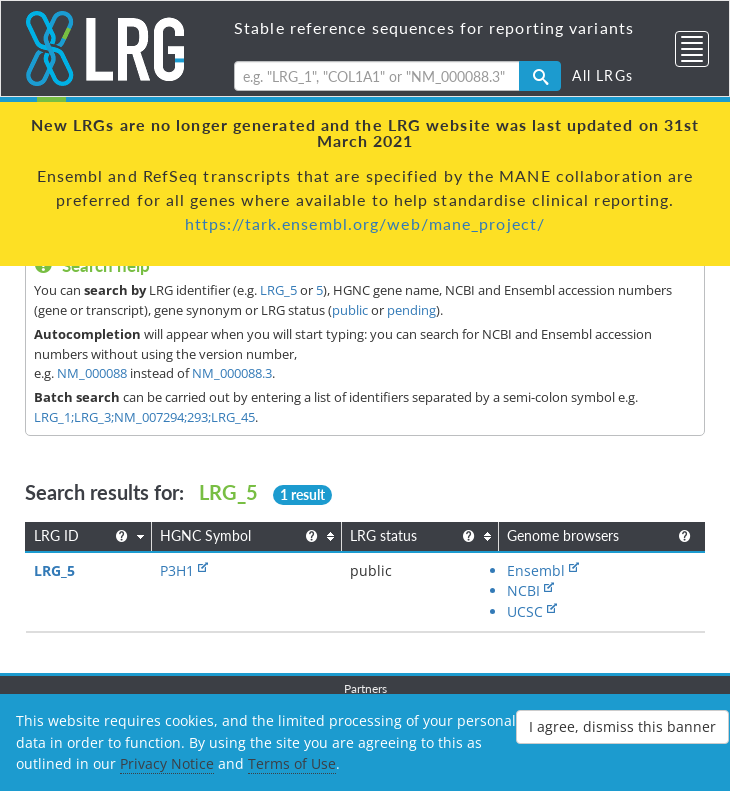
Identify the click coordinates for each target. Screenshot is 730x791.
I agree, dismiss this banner (622, 726)
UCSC (525, 611)
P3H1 (177, 570)
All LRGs (602, 75)
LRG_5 (278, 290)
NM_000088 (92, 373)
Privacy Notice (167, 763)
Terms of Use (292, 763)
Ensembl (536, 570)
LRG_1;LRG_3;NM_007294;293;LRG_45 (144, 417)
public (350, 310)
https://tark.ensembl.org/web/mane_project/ (365, 223)
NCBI (523, 590)
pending (411, 310)
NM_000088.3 (232, 373)
